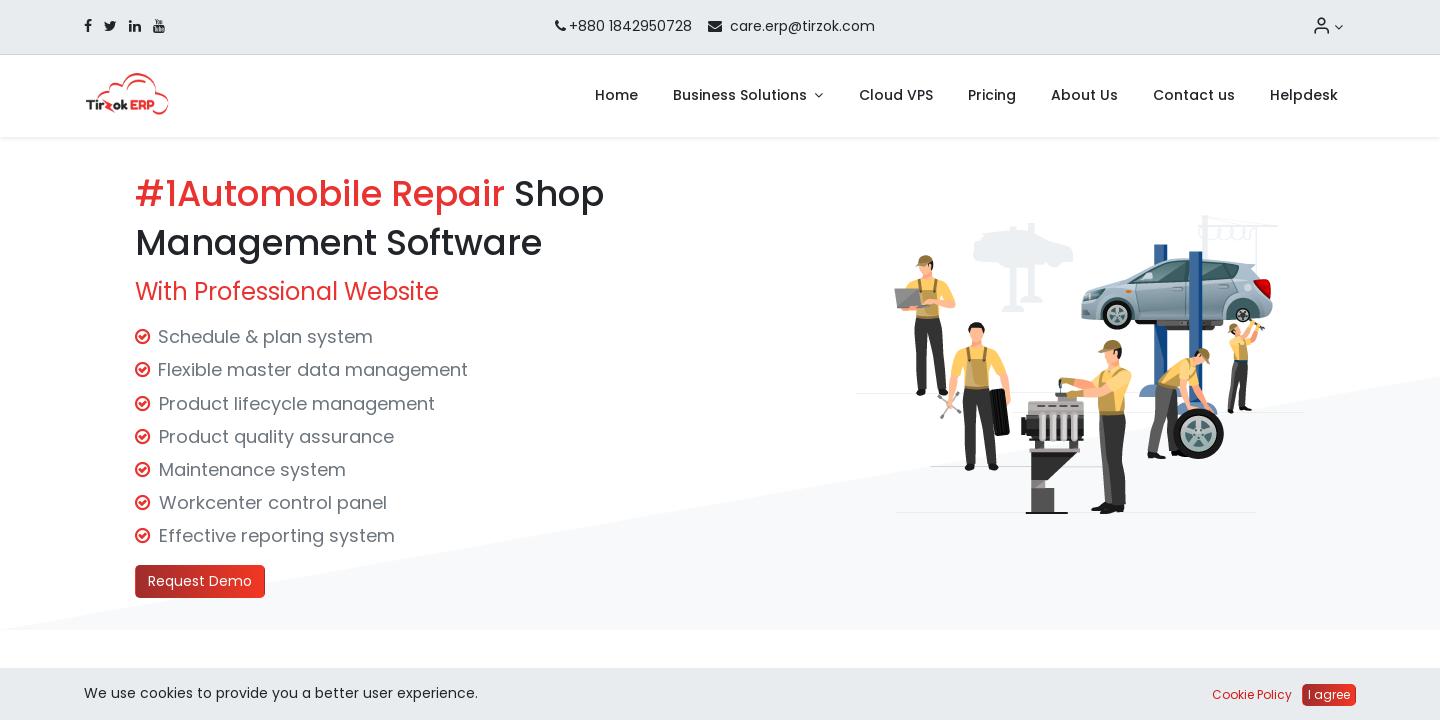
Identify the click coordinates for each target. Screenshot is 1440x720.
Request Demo (200, 581)
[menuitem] (616, 96)
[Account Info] (1328, 27)
